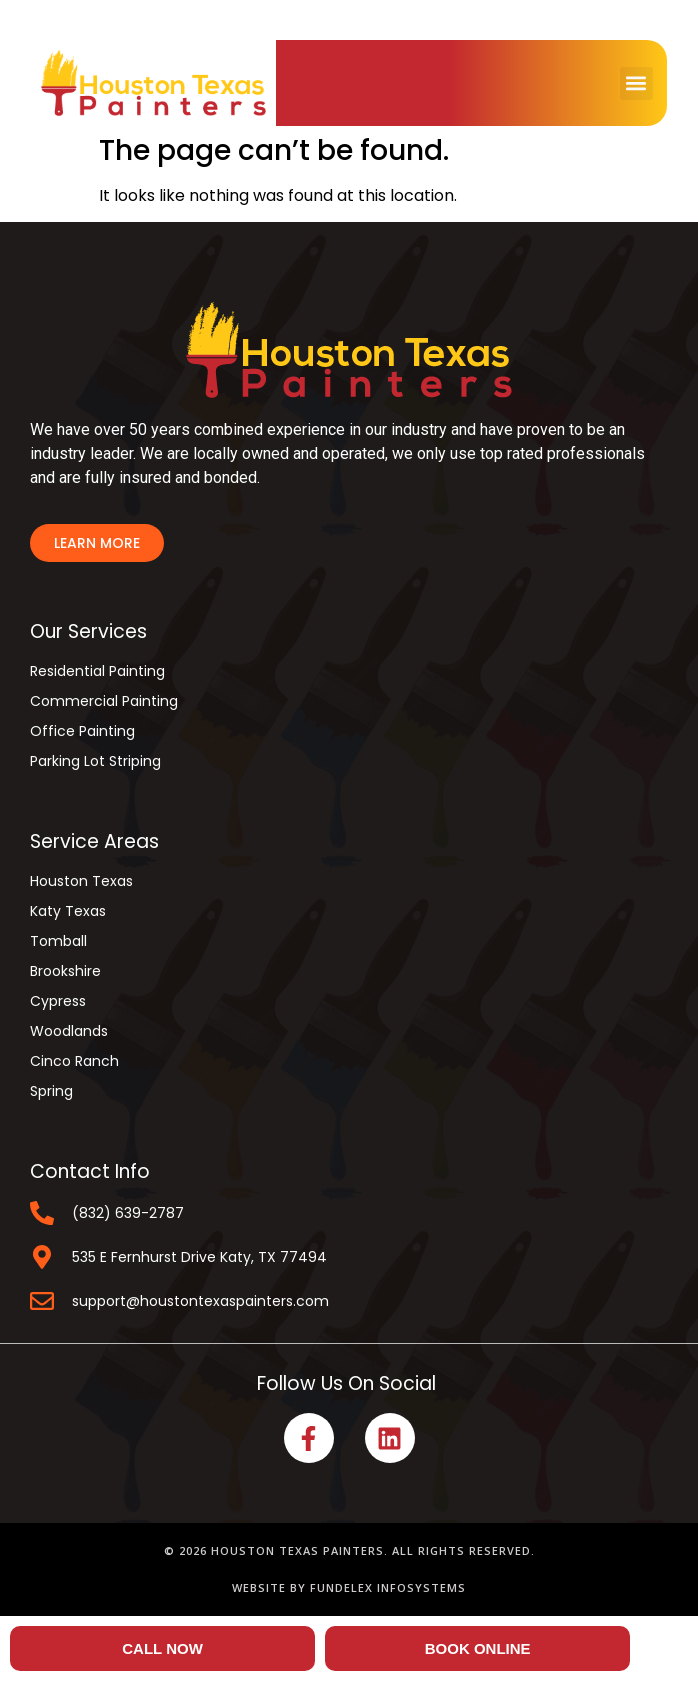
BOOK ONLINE (478, 1648)
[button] (636, 83)
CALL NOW (162, 1648)
